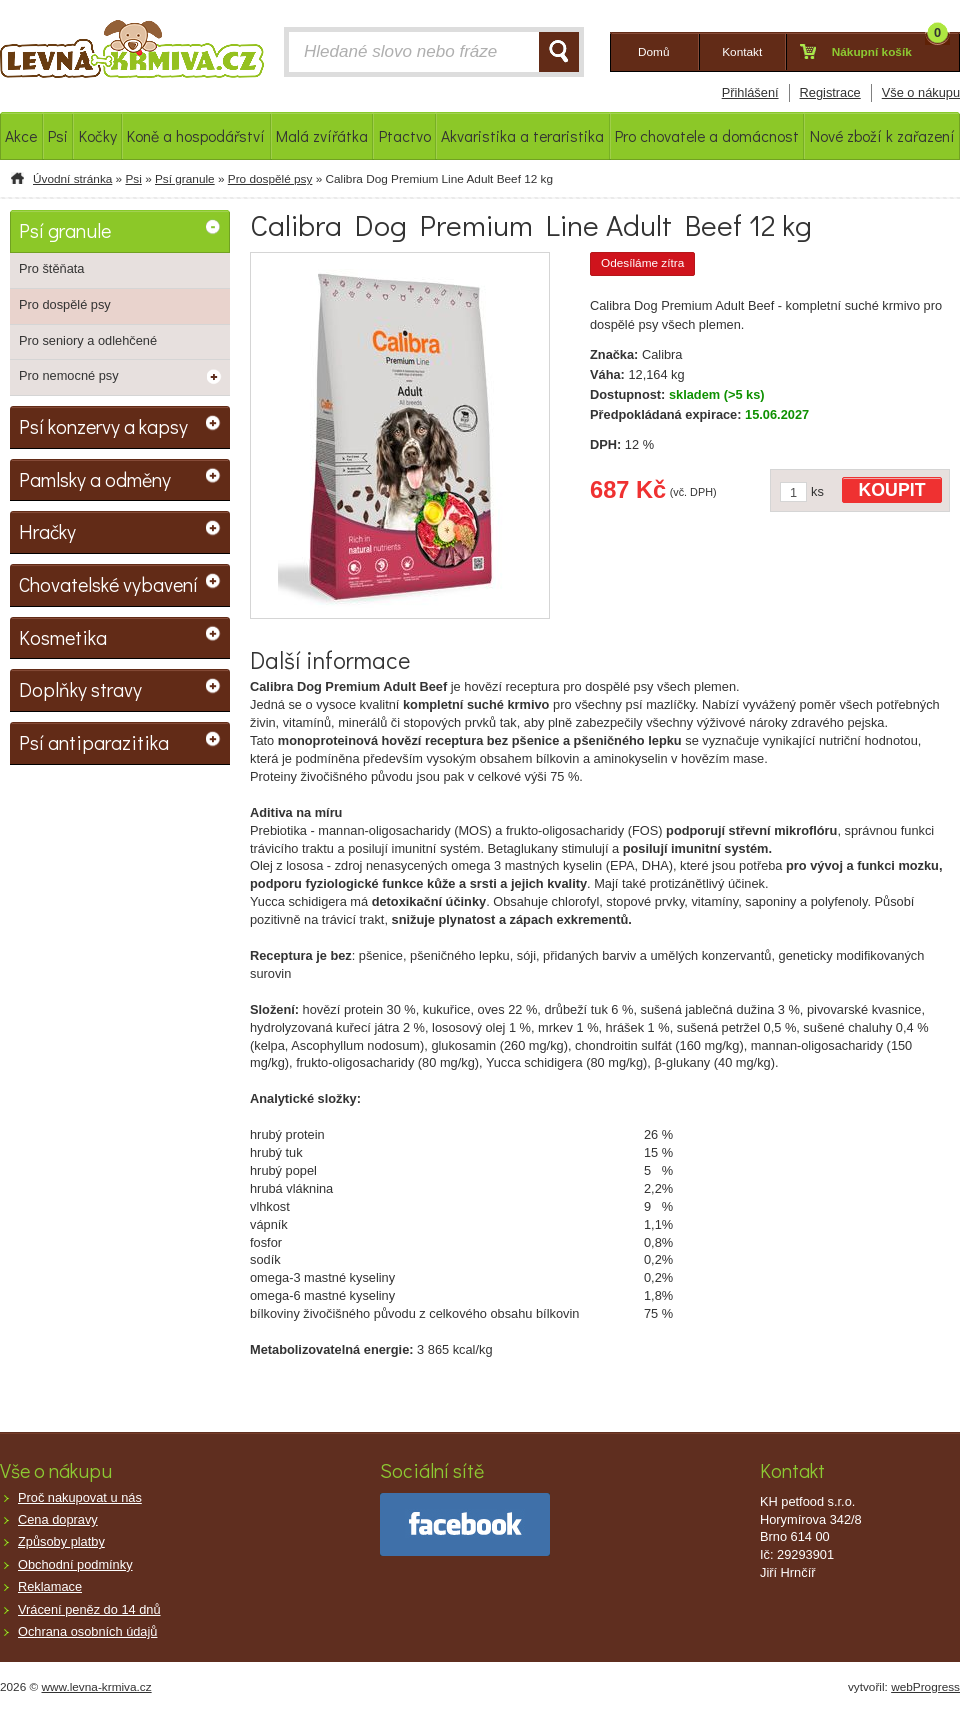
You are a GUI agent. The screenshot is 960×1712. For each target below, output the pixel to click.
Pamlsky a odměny (95, 479)
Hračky (47, 531)
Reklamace (50, 1586)
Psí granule (185, 179)
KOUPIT (892, 490)
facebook (465, 1524)
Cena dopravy (58, 1519)
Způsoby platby (61, 1541)
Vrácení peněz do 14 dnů (89, 1609)
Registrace (830, 92)
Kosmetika (63, 637)
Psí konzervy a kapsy (103, 426)
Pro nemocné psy (69, 375)
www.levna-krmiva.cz (97, 1687)
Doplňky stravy (80, 689)
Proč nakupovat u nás (80, 1497)
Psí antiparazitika (94, 742)
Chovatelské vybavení (108, 584)
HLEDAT (559, 52)
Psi (133, 179)
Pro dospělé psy (270, 179)
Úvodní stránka (72, 179)
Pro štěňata (51, 268)
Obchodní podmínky (75, 1564)
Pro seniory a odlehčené (88, 340)
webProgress (925, 1687)
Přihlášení (750, 92)
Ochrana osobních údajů (87, 1631)
